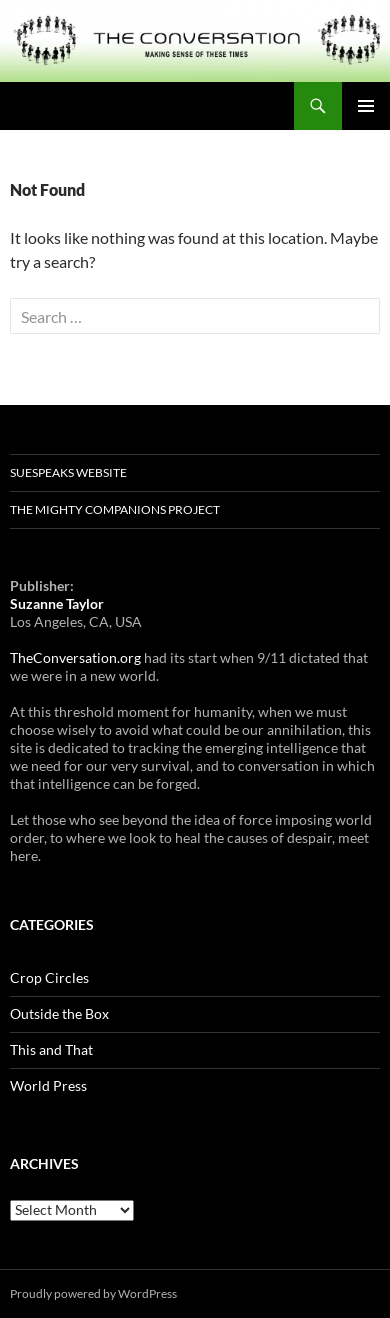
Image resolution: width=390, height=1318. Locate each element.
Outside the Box (59, 1013)
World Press (48, 1085)
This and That (51, 1049)
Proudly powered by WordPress (93, 1293)
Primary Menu (366, 106)
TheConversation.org (75, 657)
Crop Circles (49, 977)
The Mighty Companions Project (115, 509)
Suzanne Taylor (57, 603)
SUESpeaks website (68, 472)
